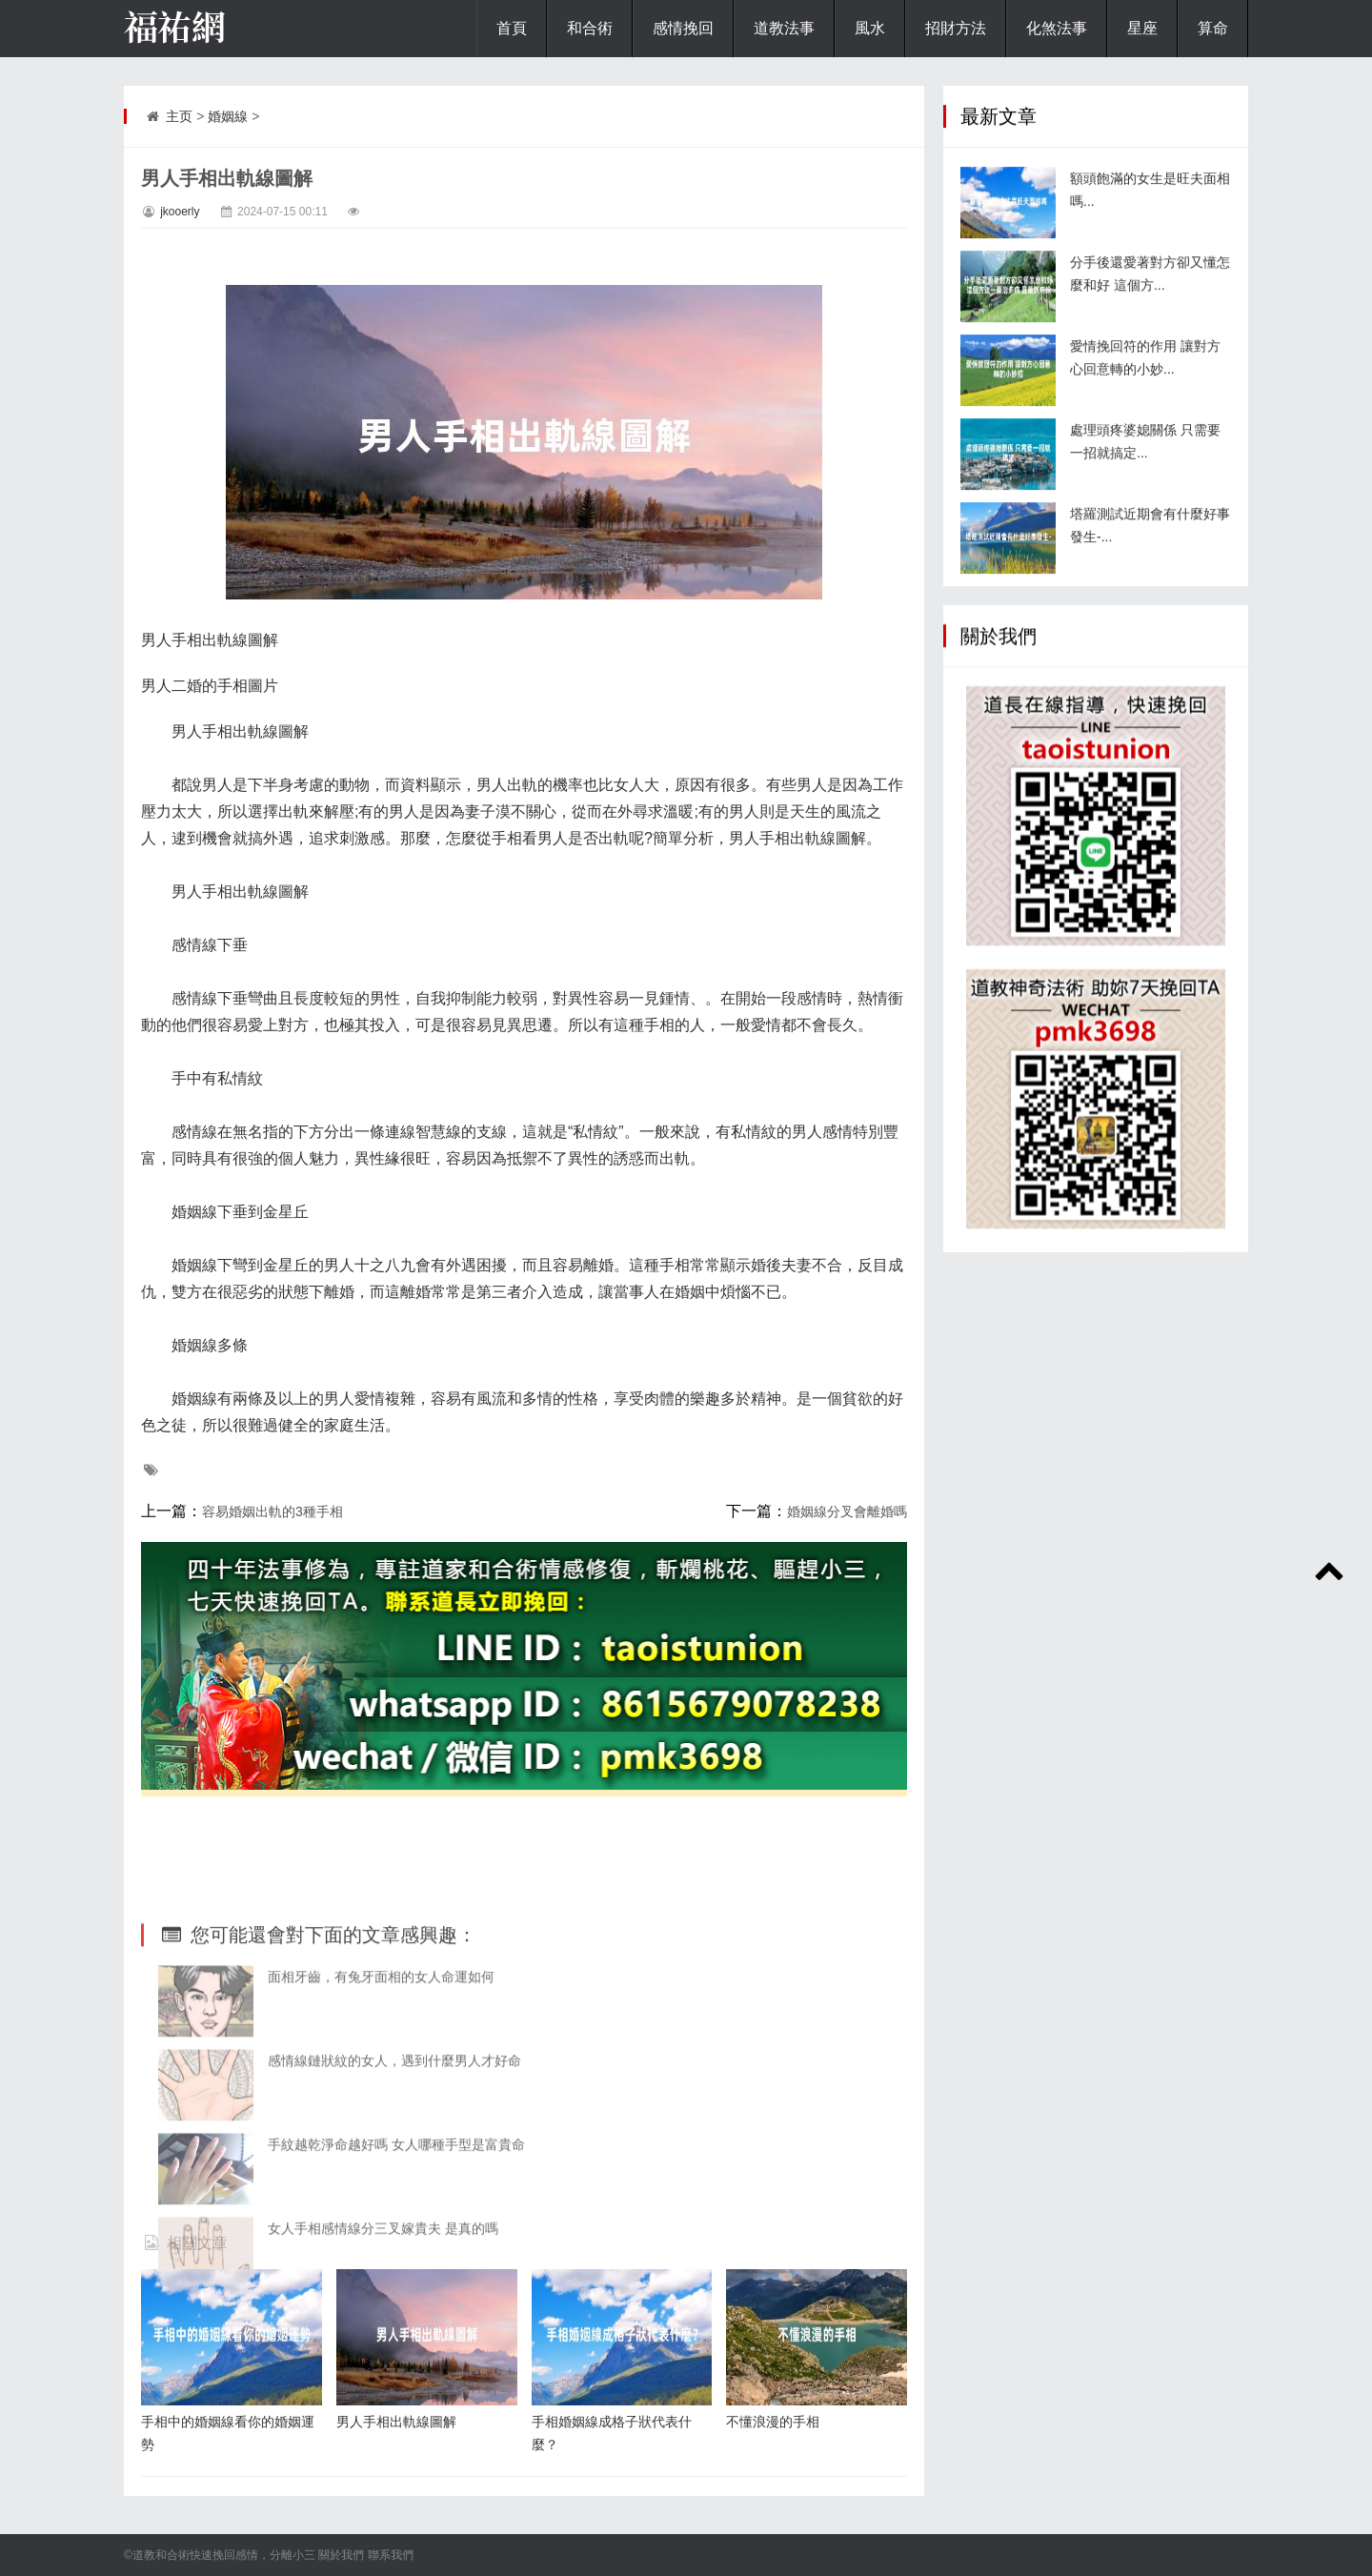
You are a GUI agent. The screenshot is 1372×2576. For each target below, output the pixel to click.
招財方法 (955, 28)
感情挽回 (683, 28)
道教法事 (784, 28)
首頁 (511, 28)
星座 (1142, 28)
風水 (870, 28)
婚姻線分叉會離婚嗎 (847, 1511)
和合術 (590, 28)
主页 (179, 116)
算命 (1213, 28)
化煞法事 (1056, 28)
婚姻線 (228, 116)
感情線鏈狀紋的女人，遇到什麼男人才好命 (394, 2187)
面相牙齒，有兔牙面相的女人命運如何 (381, 2103)
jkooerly (179, 211)
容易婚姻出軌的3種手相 (272, 1511)
